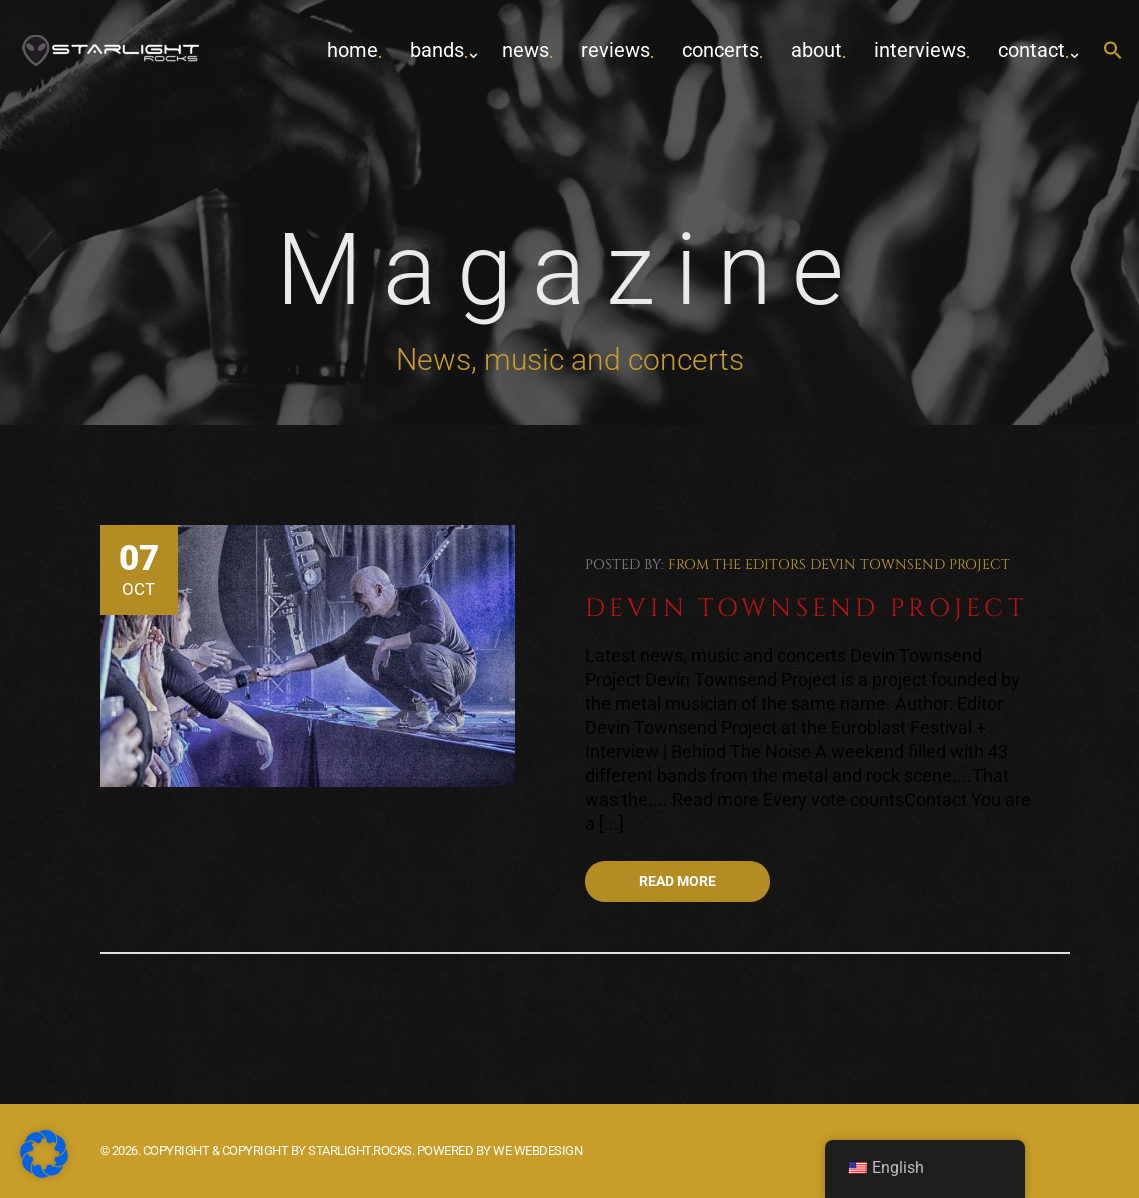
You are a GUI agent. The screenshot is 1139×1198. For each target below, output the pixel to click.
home (352, 50)
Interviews (920, 50)
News (525, 50)
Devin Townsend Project (910, 564)
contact (1031, 50)
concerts (720, 50)
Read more (677, 881)
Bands (437, 50)
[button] (1113, 51)
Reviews (615, 50)
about (816, 50)
